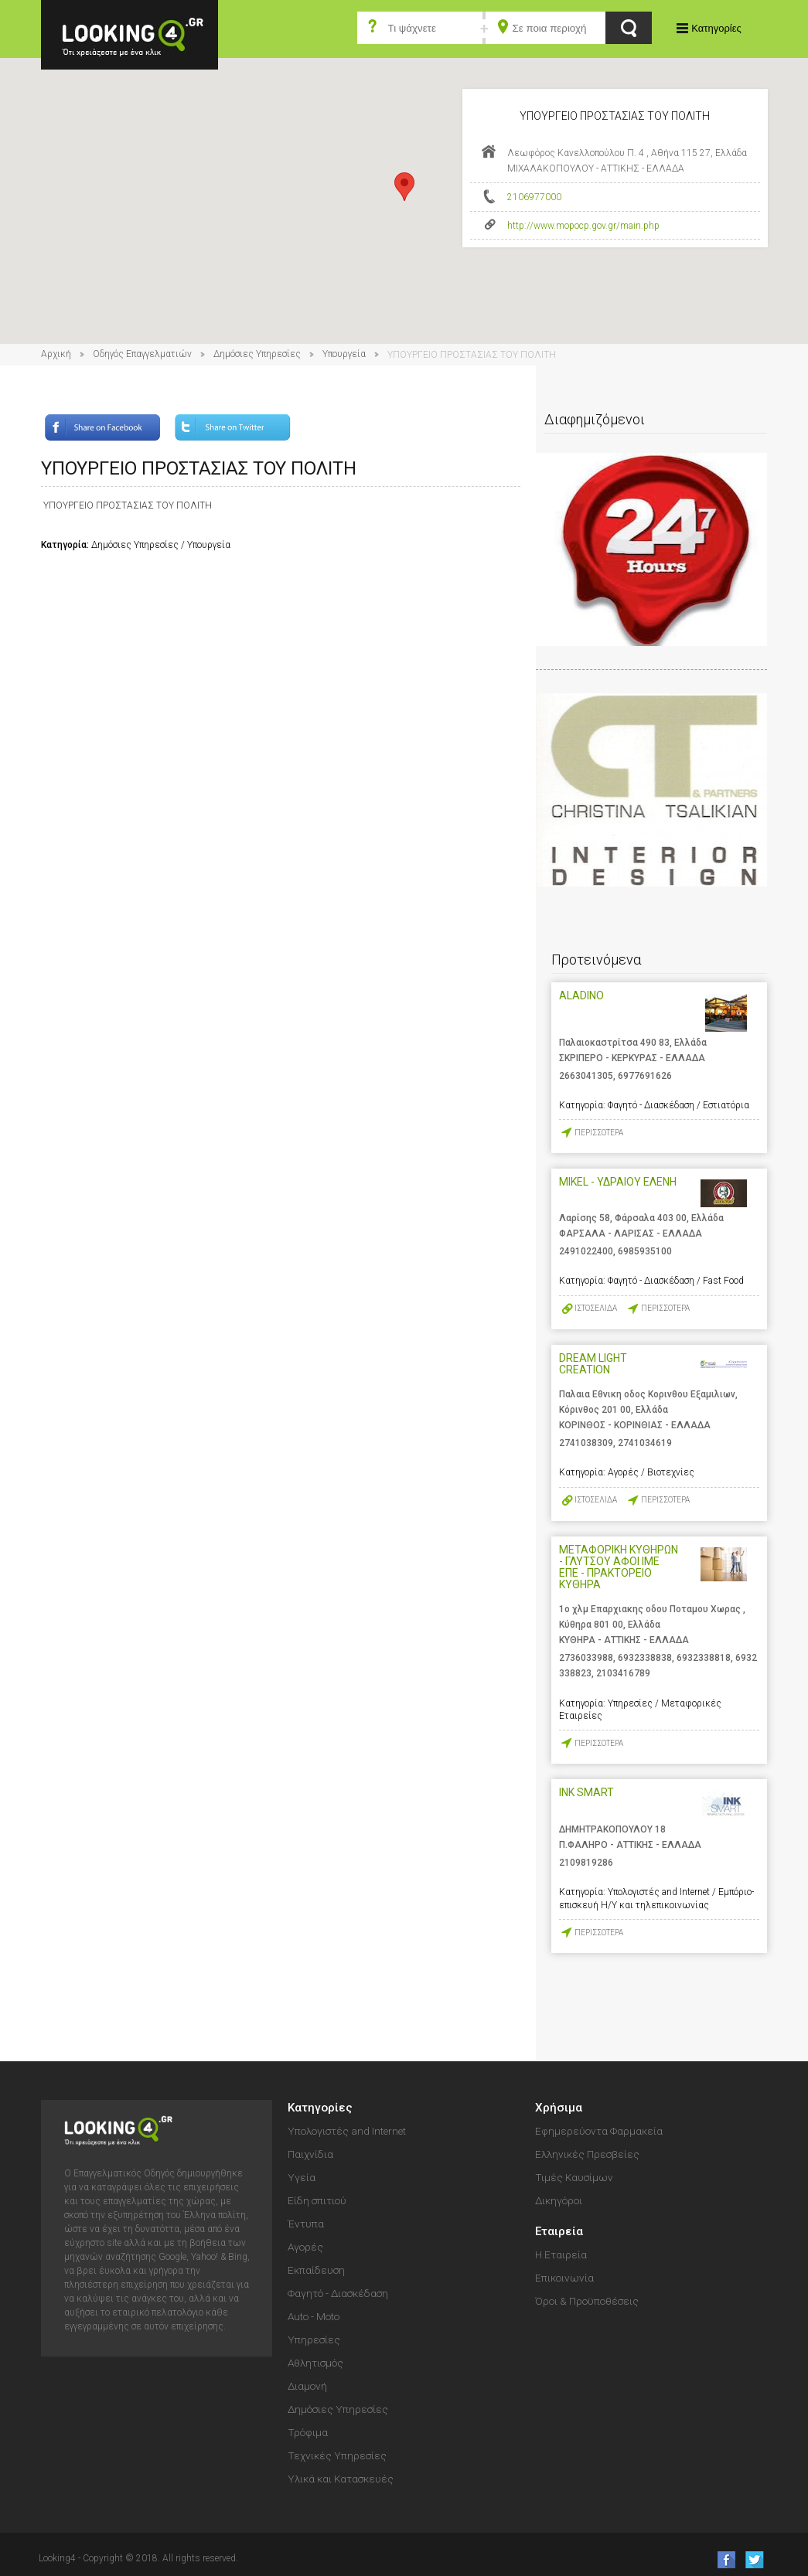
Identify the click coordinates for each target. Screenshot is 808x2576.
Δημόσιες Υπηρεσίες (257, 354)
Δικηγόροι (558, 2200)
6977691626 (645, 1075)
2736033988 (586, 1657)
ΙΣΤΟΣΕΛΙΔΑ (595, 1308)
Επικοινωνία (564, 2277)
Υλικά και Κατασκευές (341, 2478)
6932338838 (645, 1657)
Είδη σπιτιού (317, 2200)
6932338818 (704, 1657)
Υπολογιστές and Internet (347, 2131)
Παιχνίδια (310, 2154)
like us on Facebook (721, 2559)
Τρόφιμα (308, 2432)
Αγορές (305, 2247)
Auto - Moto (313, 2316)
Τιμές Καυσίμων (574, 2177)
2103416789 (623, 1673)
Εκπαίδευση (316, 2270)
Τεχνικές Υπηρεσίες (337, 2455)
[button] (404, 186)
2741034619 (645, 1443)
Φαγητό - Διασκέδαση (338, 2293)
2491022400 (586, 1251)
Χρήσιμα (558, 2108)
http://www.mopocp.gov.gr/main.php (583, 225)
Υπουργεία (344, 354)
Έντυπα (306, 2223)
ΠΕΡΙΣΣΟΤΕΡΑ (598, 1132)
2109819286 (586, 1862)
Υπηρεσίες (314, 2339)
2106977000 (534, 197)
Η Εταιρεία (561, 2254)
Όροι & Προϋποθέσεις (587, 2301)
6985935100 (645, 1251)
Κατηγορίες (716, 28)
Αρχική (56, 354)
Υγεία (301, 2177)
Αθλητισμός (315, 2363)
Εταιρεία (559, 2231)
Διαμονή (307, 2386)
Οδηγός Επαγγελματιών (142, 354)
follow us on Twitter (753, 2559)
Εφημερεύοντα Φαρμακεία (599, 2131)
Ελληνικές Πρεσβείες (587, 2154)
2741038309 (586, 1443)
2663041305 (586, 1075)
